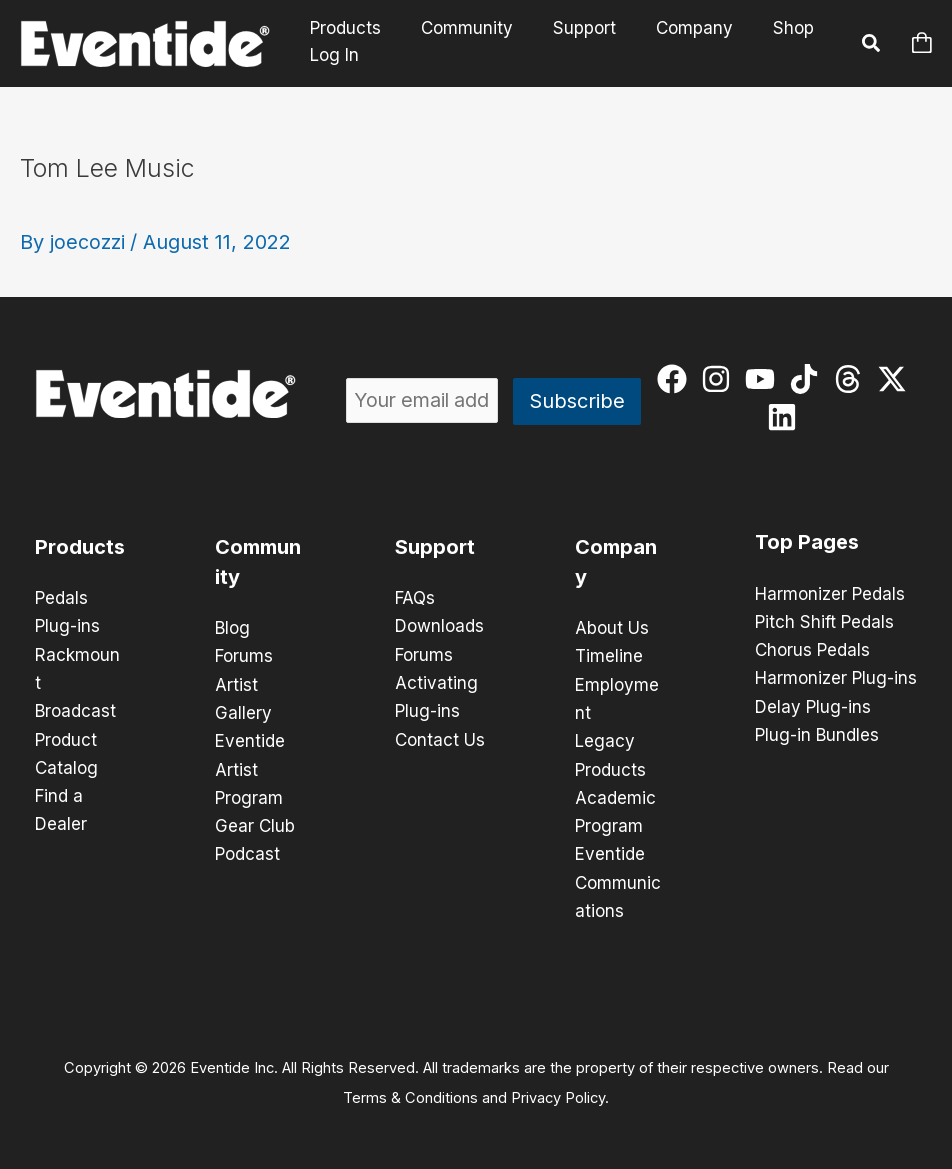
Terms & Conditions (410, 1095)
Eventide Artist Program (250, 768)
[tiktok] (808, 379)
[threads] (852, 379)
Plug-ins (67, 626)
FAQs (415, 598)
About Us (612, 628)
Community (458, 28)
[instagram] (720, 379)
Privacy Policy (558, 1095)
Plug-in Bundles (817, 734)
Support (569, 28)
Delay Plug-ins (813, 706)
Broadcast (75, 710)
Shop (766, 28)
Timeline (609, 656)
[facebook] (676, 379)
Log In (334, 55)
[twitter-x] (896, 379)
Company (673, 28)
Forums (244, 656)
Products (342, 28)
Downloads (439, 626)
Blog (232, 628)
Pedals (61, 598)
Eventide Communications (618, 880)
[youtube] (764, 379)
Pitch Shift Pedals (824, 622)
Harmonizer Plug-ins (836, 678)
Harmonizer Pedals (830, 594)
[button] (872, 46)
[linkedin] (786, 417)
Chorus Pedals (812, 650)
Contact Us (440, 738)
